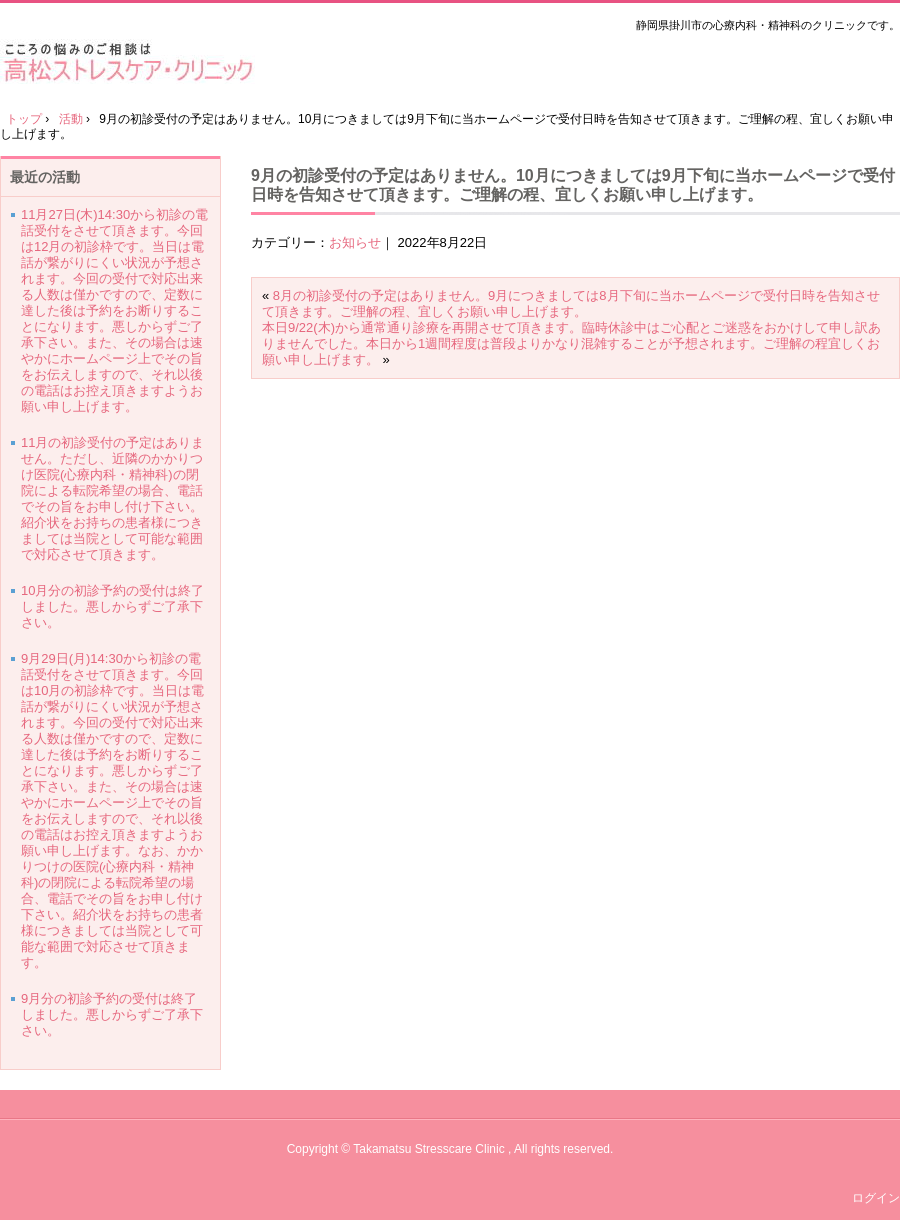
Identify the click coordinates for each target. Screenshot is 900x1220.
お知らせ (355, 242)
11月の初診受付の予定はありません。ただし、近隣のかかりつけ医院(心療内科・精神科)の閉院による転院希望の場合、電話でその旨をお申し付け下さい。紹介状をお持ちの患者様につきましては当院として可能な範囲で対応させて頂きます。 (112, 498)
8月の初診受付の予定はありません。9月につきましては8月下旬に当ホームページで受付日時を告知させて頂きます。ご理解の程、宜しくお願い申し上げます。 (571, 303)
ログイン (876, 1198)
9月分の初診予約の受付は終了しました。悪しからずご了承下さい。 (112, 1014)
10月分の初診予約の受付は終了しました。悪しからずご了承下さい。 (112, 606)
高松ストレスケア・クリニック (134, 61)
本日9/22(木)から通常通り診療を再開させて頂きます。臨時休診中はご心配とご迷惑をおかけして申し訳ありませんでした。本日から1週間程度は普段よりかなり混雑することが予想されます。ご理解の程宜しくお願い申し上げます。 (571, 343)
